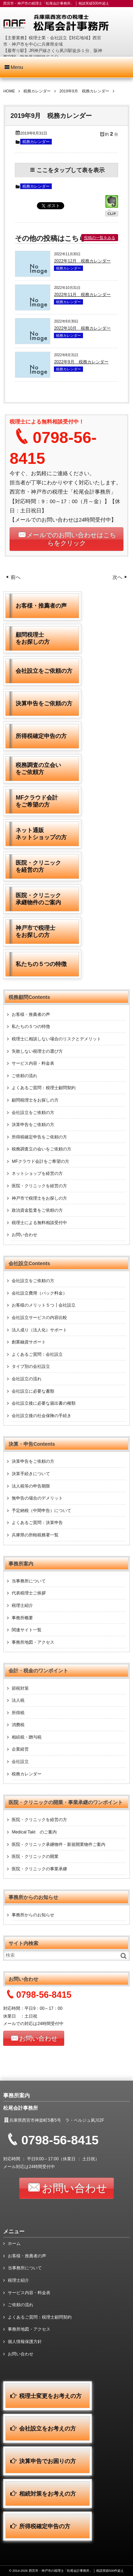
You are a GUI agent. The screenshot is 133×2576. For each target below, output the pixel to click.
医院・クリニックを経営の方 (39, 1185)
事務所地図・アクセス (33, 1642)
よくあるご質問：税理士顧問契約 (44, 1087)
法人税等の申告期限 (31, 1486)
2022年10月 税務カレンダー (82, 328)
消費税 (18, 1724)
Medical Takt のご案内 (34, 1832)
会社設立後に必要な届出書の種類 (44, 1403)
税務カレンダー (36, 142)
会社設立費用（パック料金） (39, 1293)
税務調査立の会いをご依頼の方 (41, 1149)
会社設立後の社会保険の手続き (41, 1415)
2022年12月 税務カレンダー (82, 260)
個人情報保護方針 (25, 2341)
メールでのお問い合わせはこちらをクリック (71, 539)
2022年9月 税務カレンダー (81, 361)
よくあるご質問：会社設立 (37, 1354)
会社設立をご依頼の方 (33, 1112)
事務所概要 (22, 1617)
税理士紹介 (22, 1605)
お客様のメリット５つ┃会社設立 (44, 1305)
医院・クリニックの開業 (35, 1856)
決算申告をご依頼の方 (33, 1124)
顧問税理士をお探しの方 (35, 1100)
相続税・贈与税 (26, 1737)
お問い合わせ (24, 1234)
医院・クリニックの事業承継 (39, 1868)
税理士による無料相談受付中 (39, 1222)
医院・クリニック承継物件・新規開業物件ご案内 (58, 1844)
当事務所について (29, 1581)
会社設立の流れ (26, 1378)
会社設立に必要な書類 (33, 1391)
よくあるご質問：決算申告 (37, 1522)
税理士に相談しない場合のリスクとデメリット (56, 1038)
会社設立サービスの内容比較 (39, 1317)
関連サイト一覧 (26, 1629)
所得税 (18, 1712)
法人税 (18, 1700)
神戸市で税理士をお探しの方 (39, 1198)
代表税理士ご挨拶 (29, 1593)
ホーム (14, 2243)
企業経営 (20, 1749)
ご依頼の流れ (24, 1075)
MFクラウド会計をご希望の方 (40, 1161)
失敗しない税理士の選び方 (37, 1051)
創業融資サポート (29, 1342)
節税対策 (20, 1688)
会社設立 (20, 1761)
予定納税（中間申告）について (41, 1510)
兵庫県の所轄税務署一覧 (35, 1534)
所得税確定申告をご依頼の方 (39, 1137)
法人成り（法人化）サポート (39, 1329)
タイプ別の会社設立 (31, 1366)
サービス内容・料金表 (33, 1063)
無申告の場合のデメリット (37, 1498)
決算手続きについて (31, 1473)
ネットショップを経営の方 (37, 1173)
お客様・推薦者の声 (31, 1014)
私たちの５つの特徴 (31, 1026)
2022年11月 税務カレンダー (82, 294)
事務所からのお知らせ (33, 1914)
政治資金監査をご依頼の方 (37, 1210)
